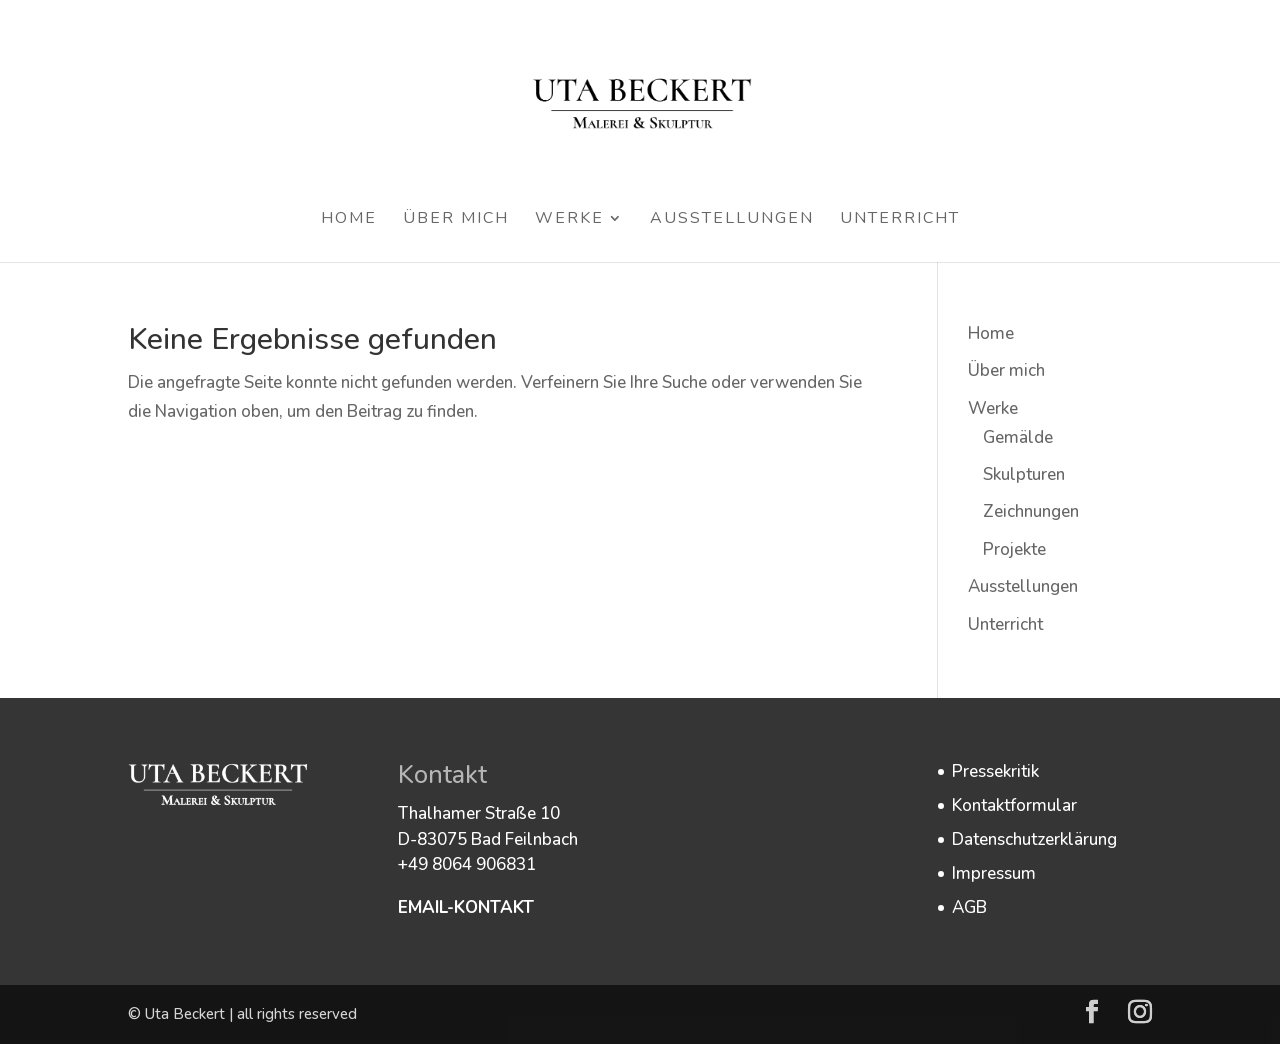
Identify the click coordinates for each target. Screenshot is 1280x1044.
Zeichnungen (1031, 511)
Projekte (1014, 549)
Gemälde (1018, 437)
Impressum (994, 873)
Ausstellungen (732, 220)
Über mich (456, 220)
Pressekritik (995, 771)
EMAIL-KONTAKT (466, 907)
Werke (569, 220)
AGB (969, 907)
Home (349, 220)
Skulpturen (1024, 474)
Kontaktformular (1014, 805)
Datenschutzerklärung (1034, 839)
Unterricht (900, 220)
